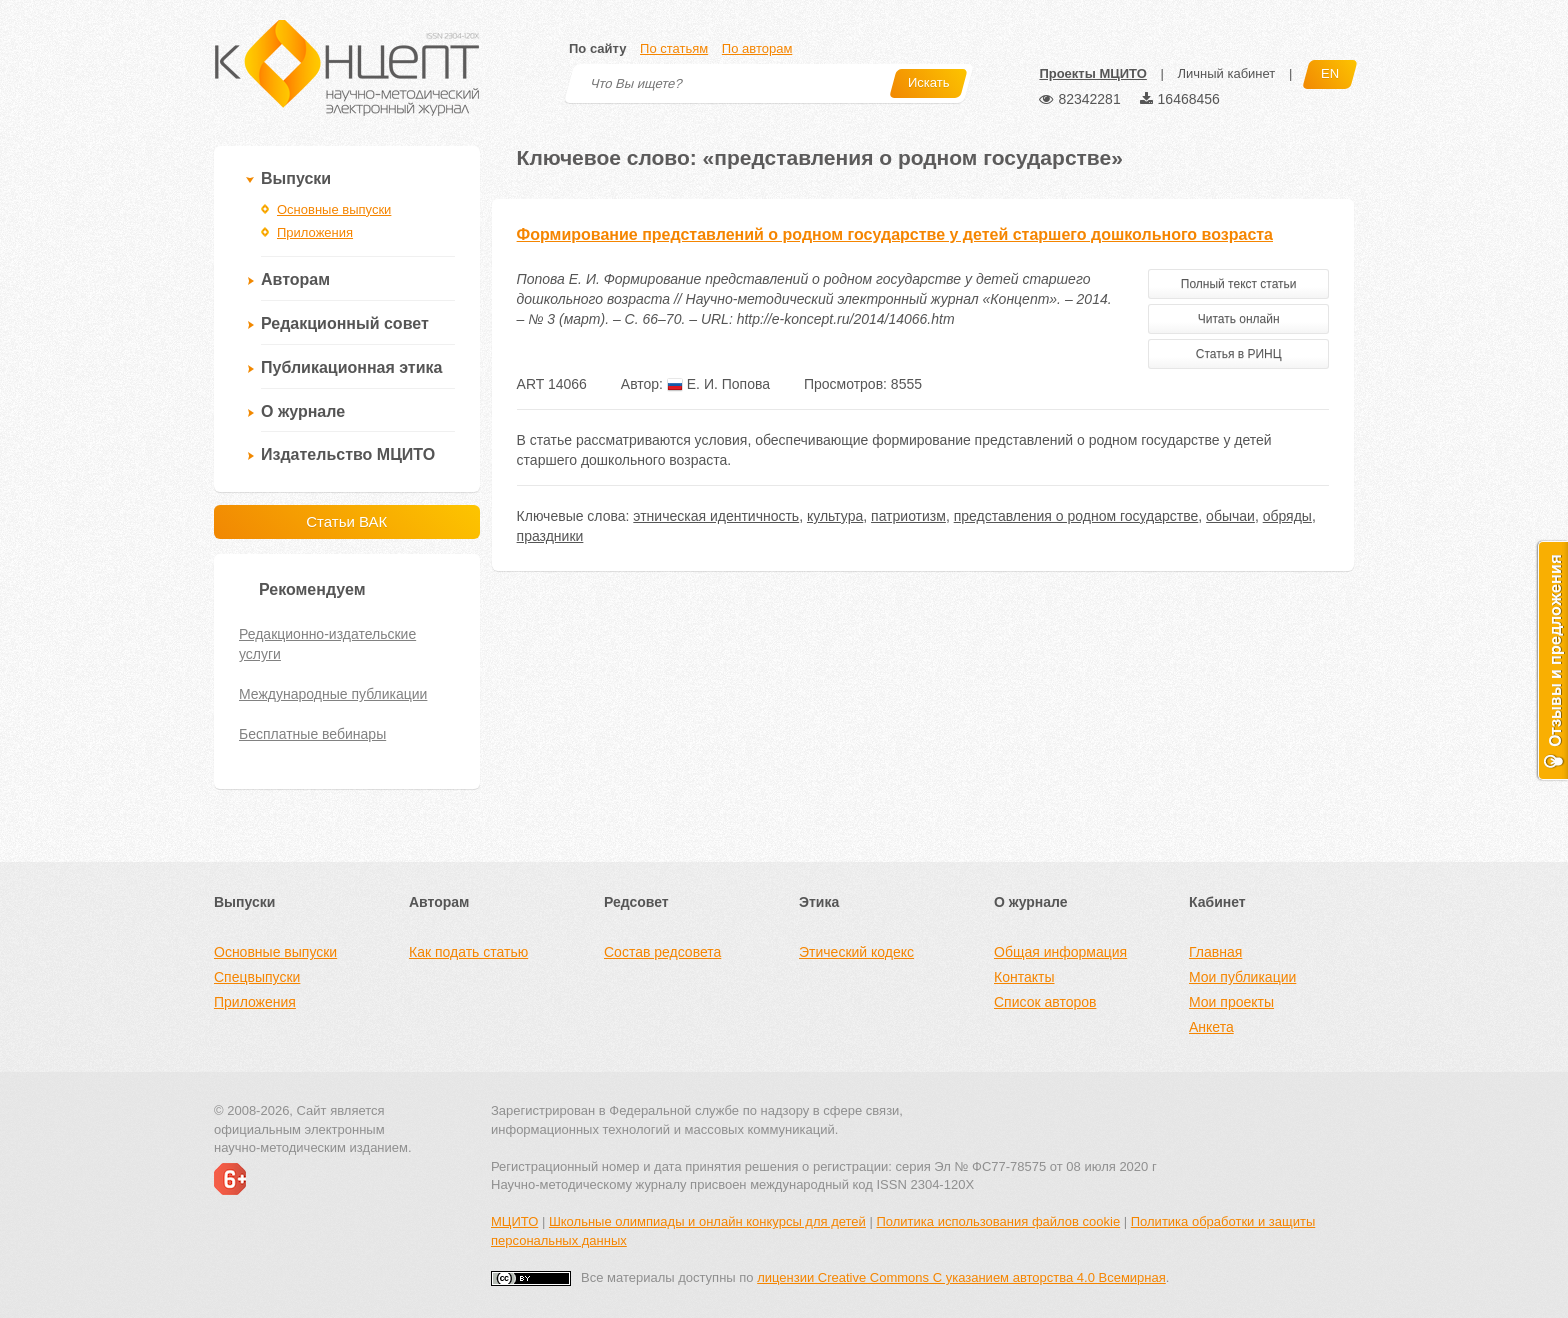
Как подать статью (468, 952)
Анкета (1211, 1027)
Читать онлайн (1239, 319)
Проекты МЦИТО (1092, 73)
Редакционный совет (345, 323)
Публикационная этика (351, 367)
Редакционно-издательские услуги (327, 644)
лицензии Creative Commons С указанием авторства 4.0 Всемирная (961, 1277)
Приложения (315, 232)
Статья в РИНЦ (1239, 354)
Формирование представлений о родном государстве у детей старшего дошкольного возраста (895, 234)
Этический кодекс (856, 952)
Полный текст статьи (1239, 284)
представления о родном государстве (1076, 516)
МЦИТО (514, 1221)
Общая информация (1060, 952)
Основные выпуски (334, 209)
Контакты (1024, 977)
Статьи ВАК (346, 521)
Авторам (295, 279)
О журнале (303, 411)
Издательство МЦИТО (348, 454)
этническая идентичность (716, 516)
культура (835, 516)
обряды (1287, 516)
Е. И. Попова (718, 384)
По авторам (757, 48)
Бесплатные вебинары (312, 734)
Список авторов (1045, 1002)
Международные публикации (333, 694)
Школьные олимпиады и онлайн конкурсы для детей (707, 1221)
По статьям (674, 48)
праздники (550, 536)
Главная (1215, 952)
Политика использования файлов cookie (998, 1221)
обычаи (1230, 516)
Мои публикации (1242, 977)
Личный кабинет (1226, 73)
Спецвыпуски (257, 977)
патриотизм (908, 516)
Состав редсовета (662, 952)
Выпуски (296, 178)
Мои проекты (1231, 1002)
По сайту (597, 48)
